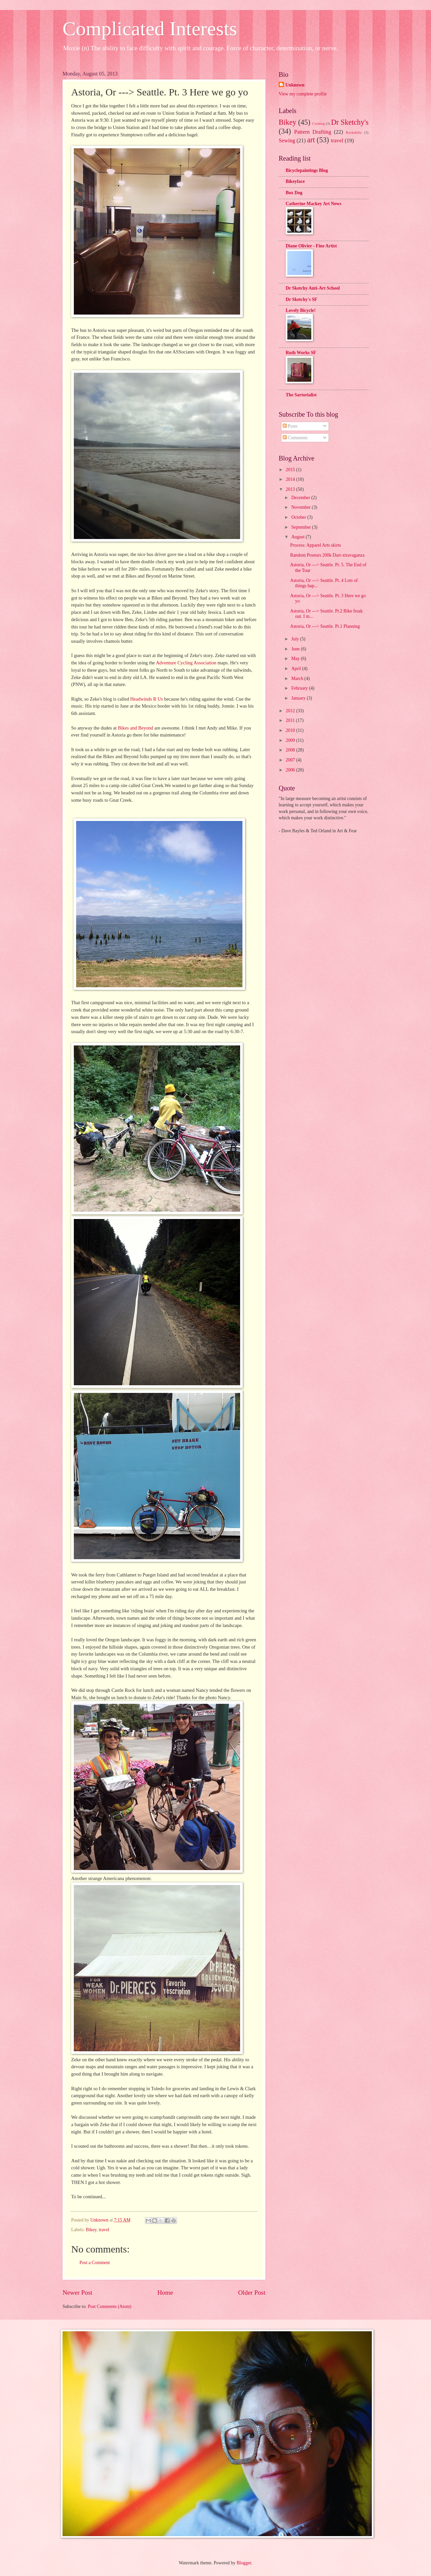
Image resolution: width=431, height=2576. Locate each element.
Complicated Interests (150, 29)
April (296, 668)
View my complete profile (303, 93)
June (296, 648)
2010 (291, 730)
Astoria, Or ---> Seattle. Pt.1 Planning (324, 626)
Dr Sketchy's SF (301, 299)
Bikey (91, 2229)
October (299, 517)
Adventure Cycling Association (186, 662)
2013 (291, 489)
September (301, 527)
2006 (291, 769)
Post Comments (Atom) (109, 2306)
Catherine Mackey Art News (313, 203)
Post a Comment (94, 2262)
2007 (291, 759)
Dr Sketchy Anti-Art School (313, 288)
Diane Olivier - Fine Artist (311, 245)
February (300, 688)
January (299, 698)
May (296, 658)
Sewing (287, 140)
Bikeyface (295, 181)
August (298, 536)
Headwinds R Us (146, 699)
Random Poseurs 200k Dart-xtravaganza (327, 555)
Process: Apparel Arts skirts (315, 545)
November (301, 507)
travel (104, 2229)
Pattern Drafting (312, 132)
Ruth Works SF (301, 352)
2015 (291, 469)
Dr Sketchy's (349, 122)
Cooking (318, 123)
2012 (291, 710)
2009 (291, 740)
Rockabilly (354, 132)
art (311, 140)
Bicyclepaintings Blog (307, 170)
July (295, 638)
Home (165, 2292)
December (301, 497)
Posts (290, 426)
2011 (291, 720)
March (297, 678)
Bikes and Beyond (135, 728)
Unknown (295, 84)
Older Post (251, 2292)
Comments (295, 437)
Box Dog (294, 192)
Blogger (243, 2562)
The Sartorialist (301, 394)
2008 (291, 749)
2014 (291, 479)
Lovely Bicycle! (301, 310)
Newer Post (77, 2292)
